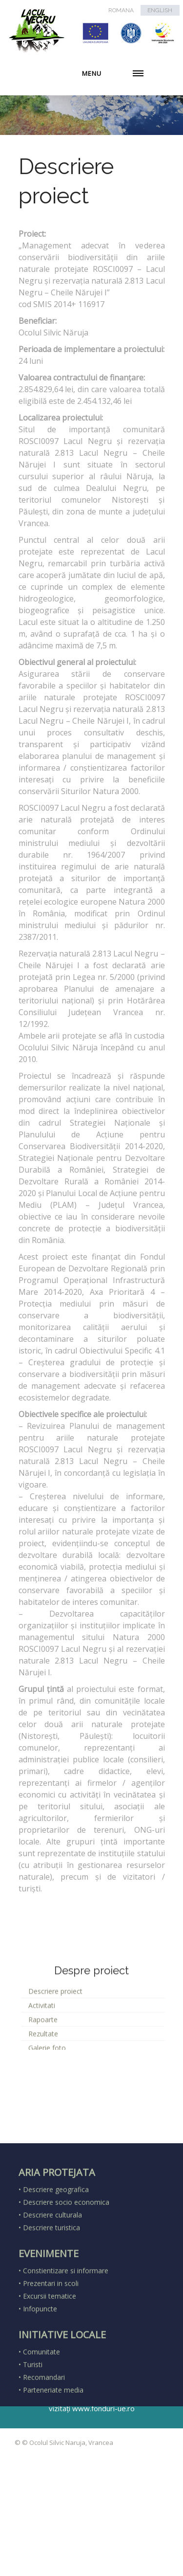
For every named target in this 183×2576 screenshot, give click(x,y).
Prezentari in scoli (51, 2370)
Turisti (32, 2451)
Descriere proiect (55, 2041)
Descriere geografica (56, 2276)
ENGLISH (159, 10)
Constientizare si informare (65, 2357)
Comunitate (41, 2438)
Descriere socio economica (66, 2289)
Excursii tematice (49, 2383)
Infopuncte (40, 2395)
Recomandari (44, 2464)
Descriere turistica (51, 2314)
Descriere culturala (52, 2302)
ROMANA (121, 10)
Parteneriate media (53, 2477)
